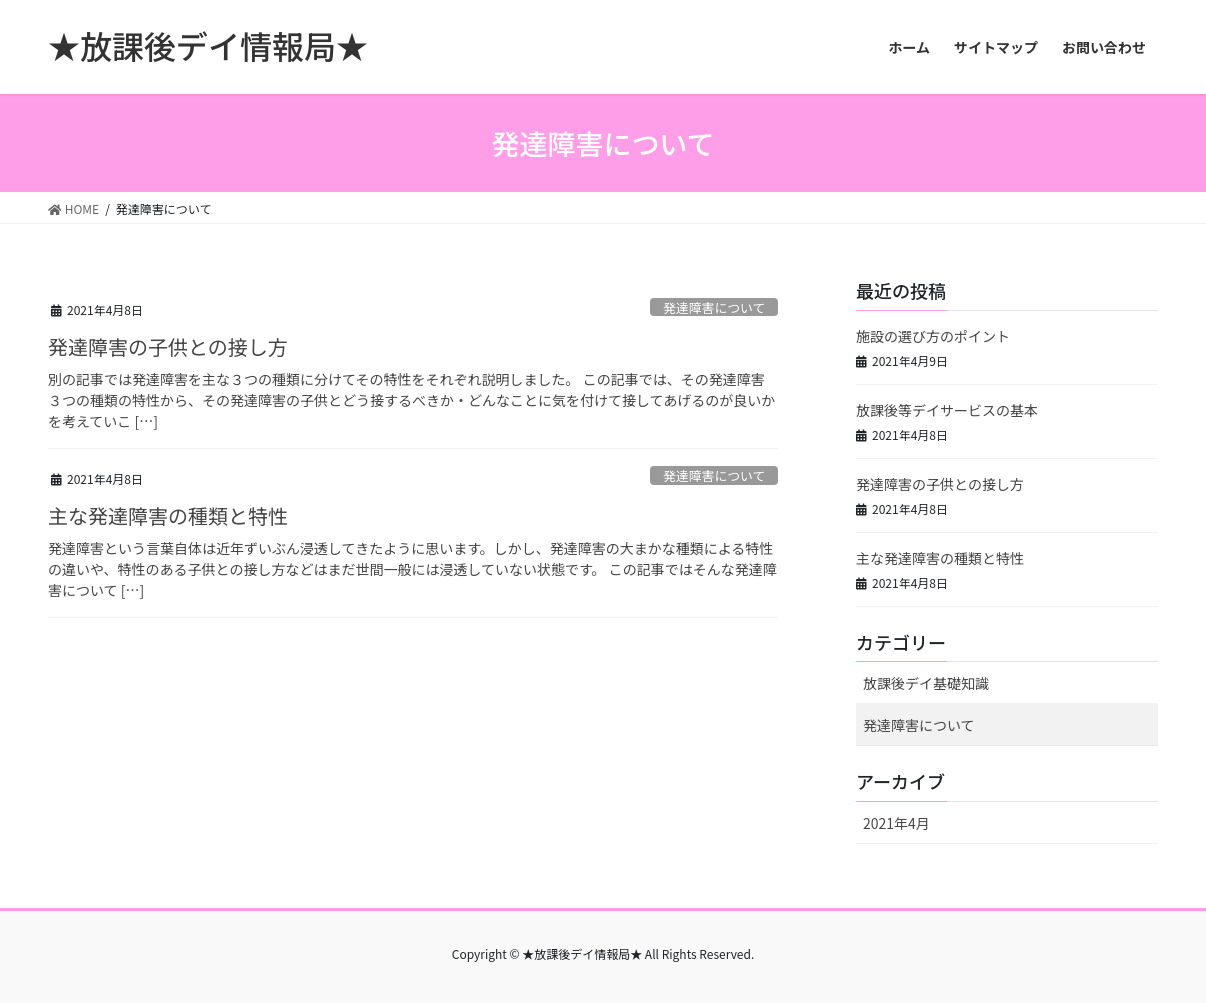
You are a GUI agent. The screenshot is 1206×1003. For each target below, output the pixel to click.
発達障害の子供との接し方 (168, 346)
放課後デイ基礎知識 (926, 683)
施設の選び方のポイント (933, 336)
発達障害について (714, 307)
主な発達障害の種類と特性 (168, 515)
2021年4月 (896, 823)
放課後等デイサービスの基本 (947, 410)
